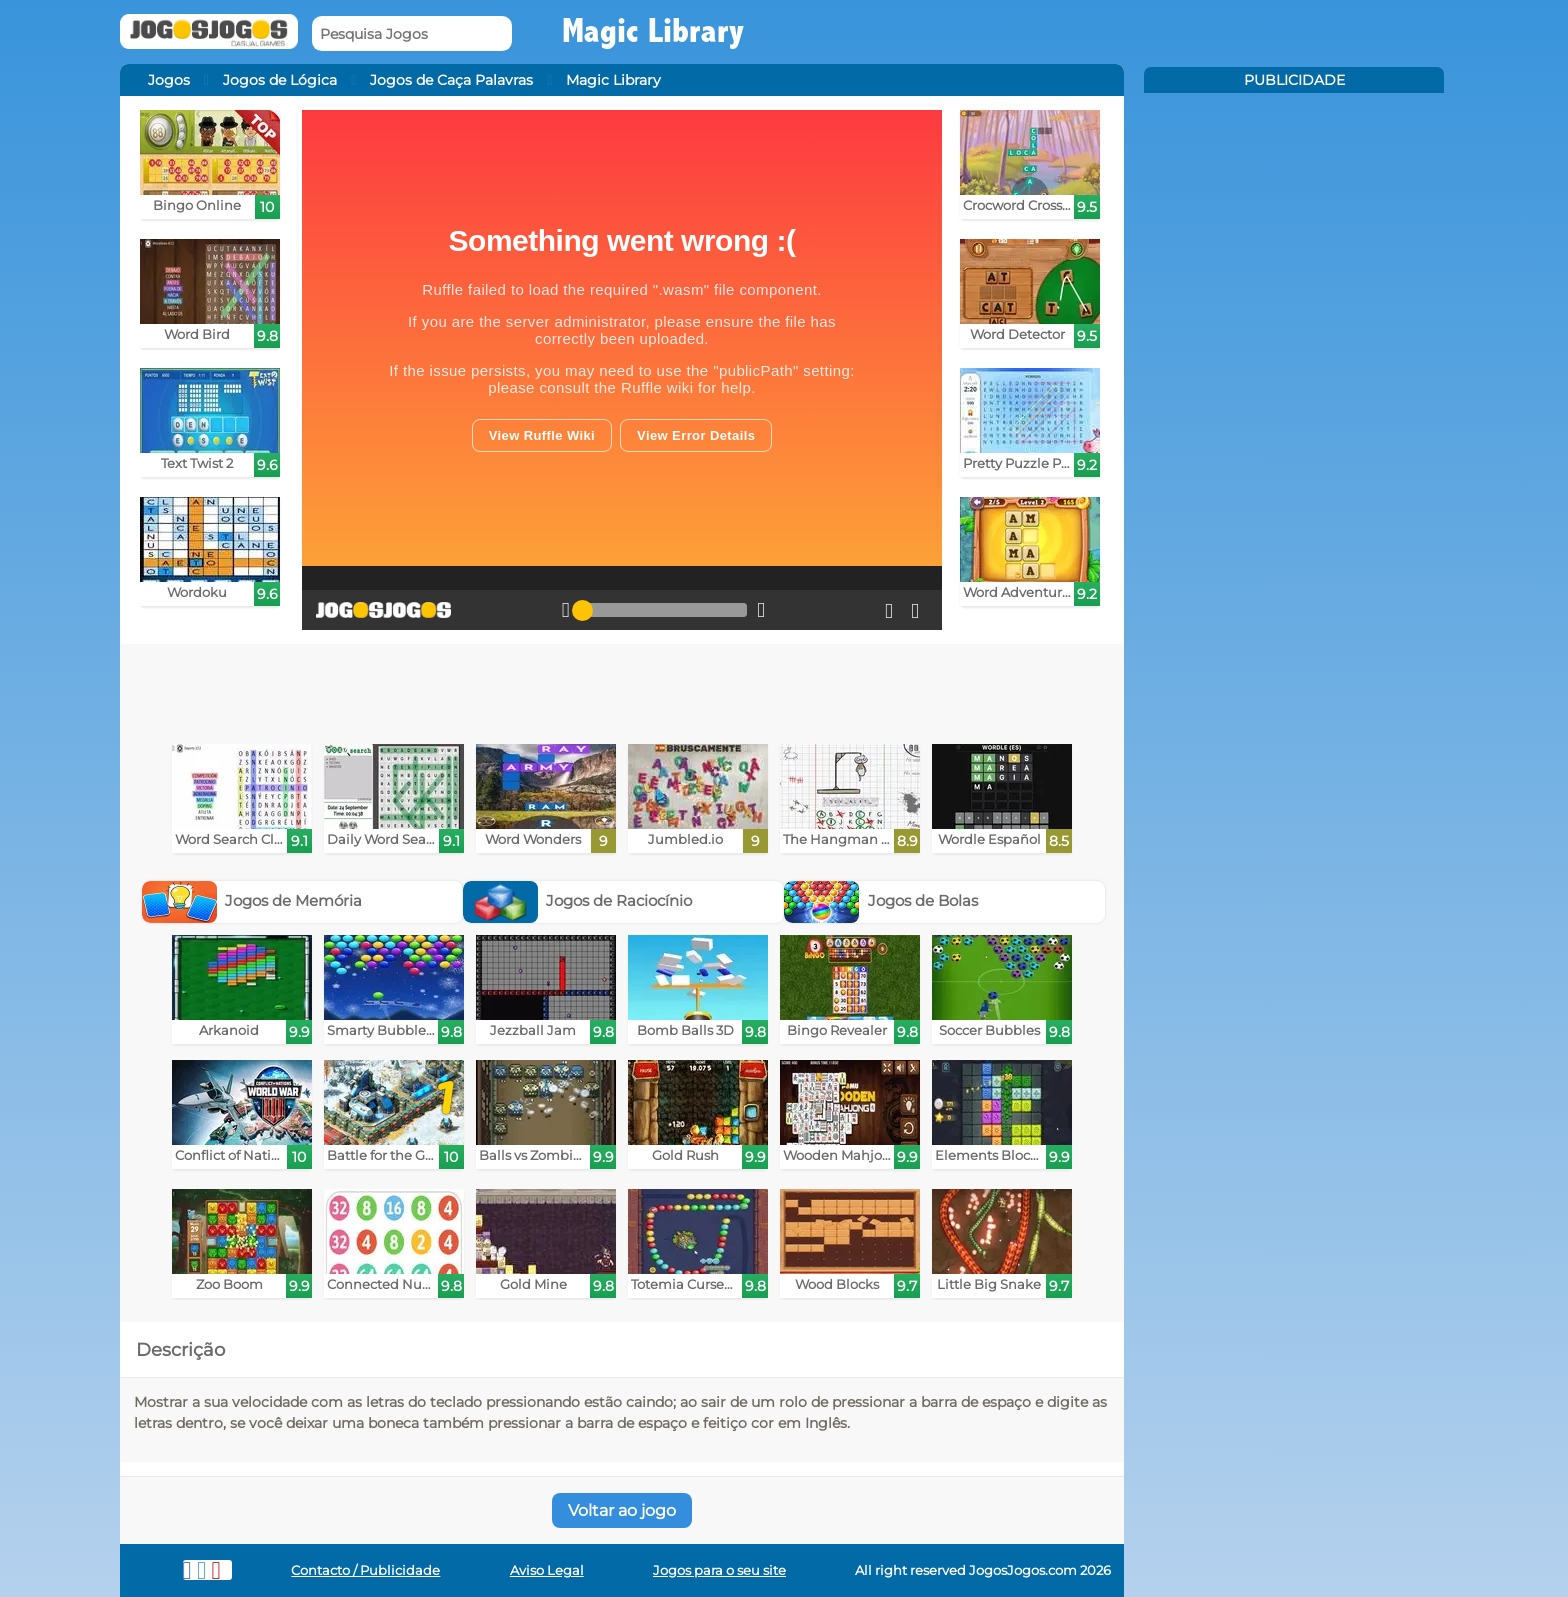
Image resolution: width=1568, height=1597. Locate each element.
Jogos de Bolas (881, 900)
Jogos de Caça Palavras (451, 80)
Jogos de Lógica (280, 80)
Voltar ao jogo (622, 1510)
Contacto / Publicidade (365, 1570)
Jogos (169, 80)
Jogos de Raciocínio (578, 900)
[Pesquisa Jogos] (412, 33)
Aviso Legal (547, 1570)
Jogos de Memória (252, 900)
